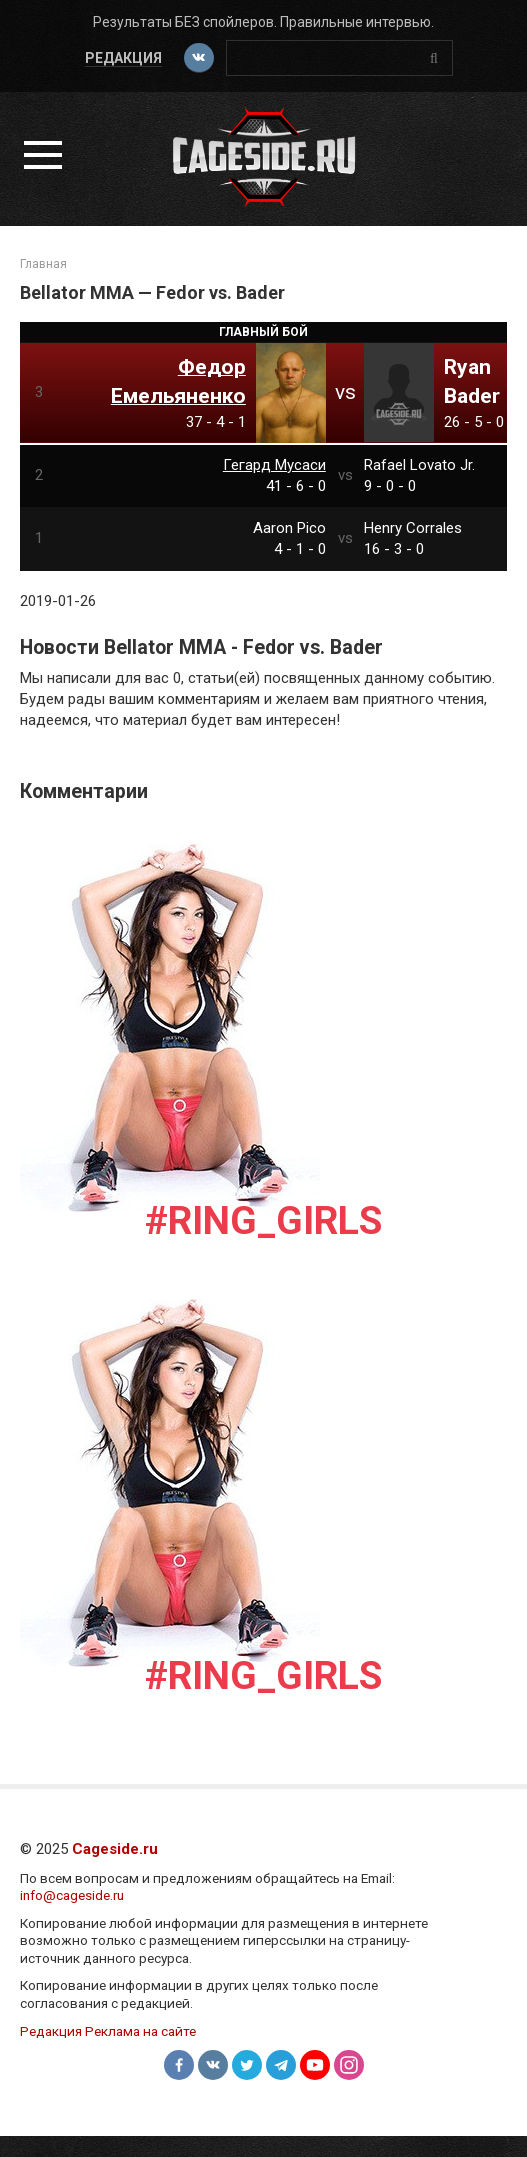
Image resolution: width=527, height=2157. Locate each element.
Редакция (123, 58)
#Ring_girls (263, 1221)
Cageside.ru (115, 1849)
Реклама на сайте (140, 2031)
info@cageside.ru (72, 1895)
